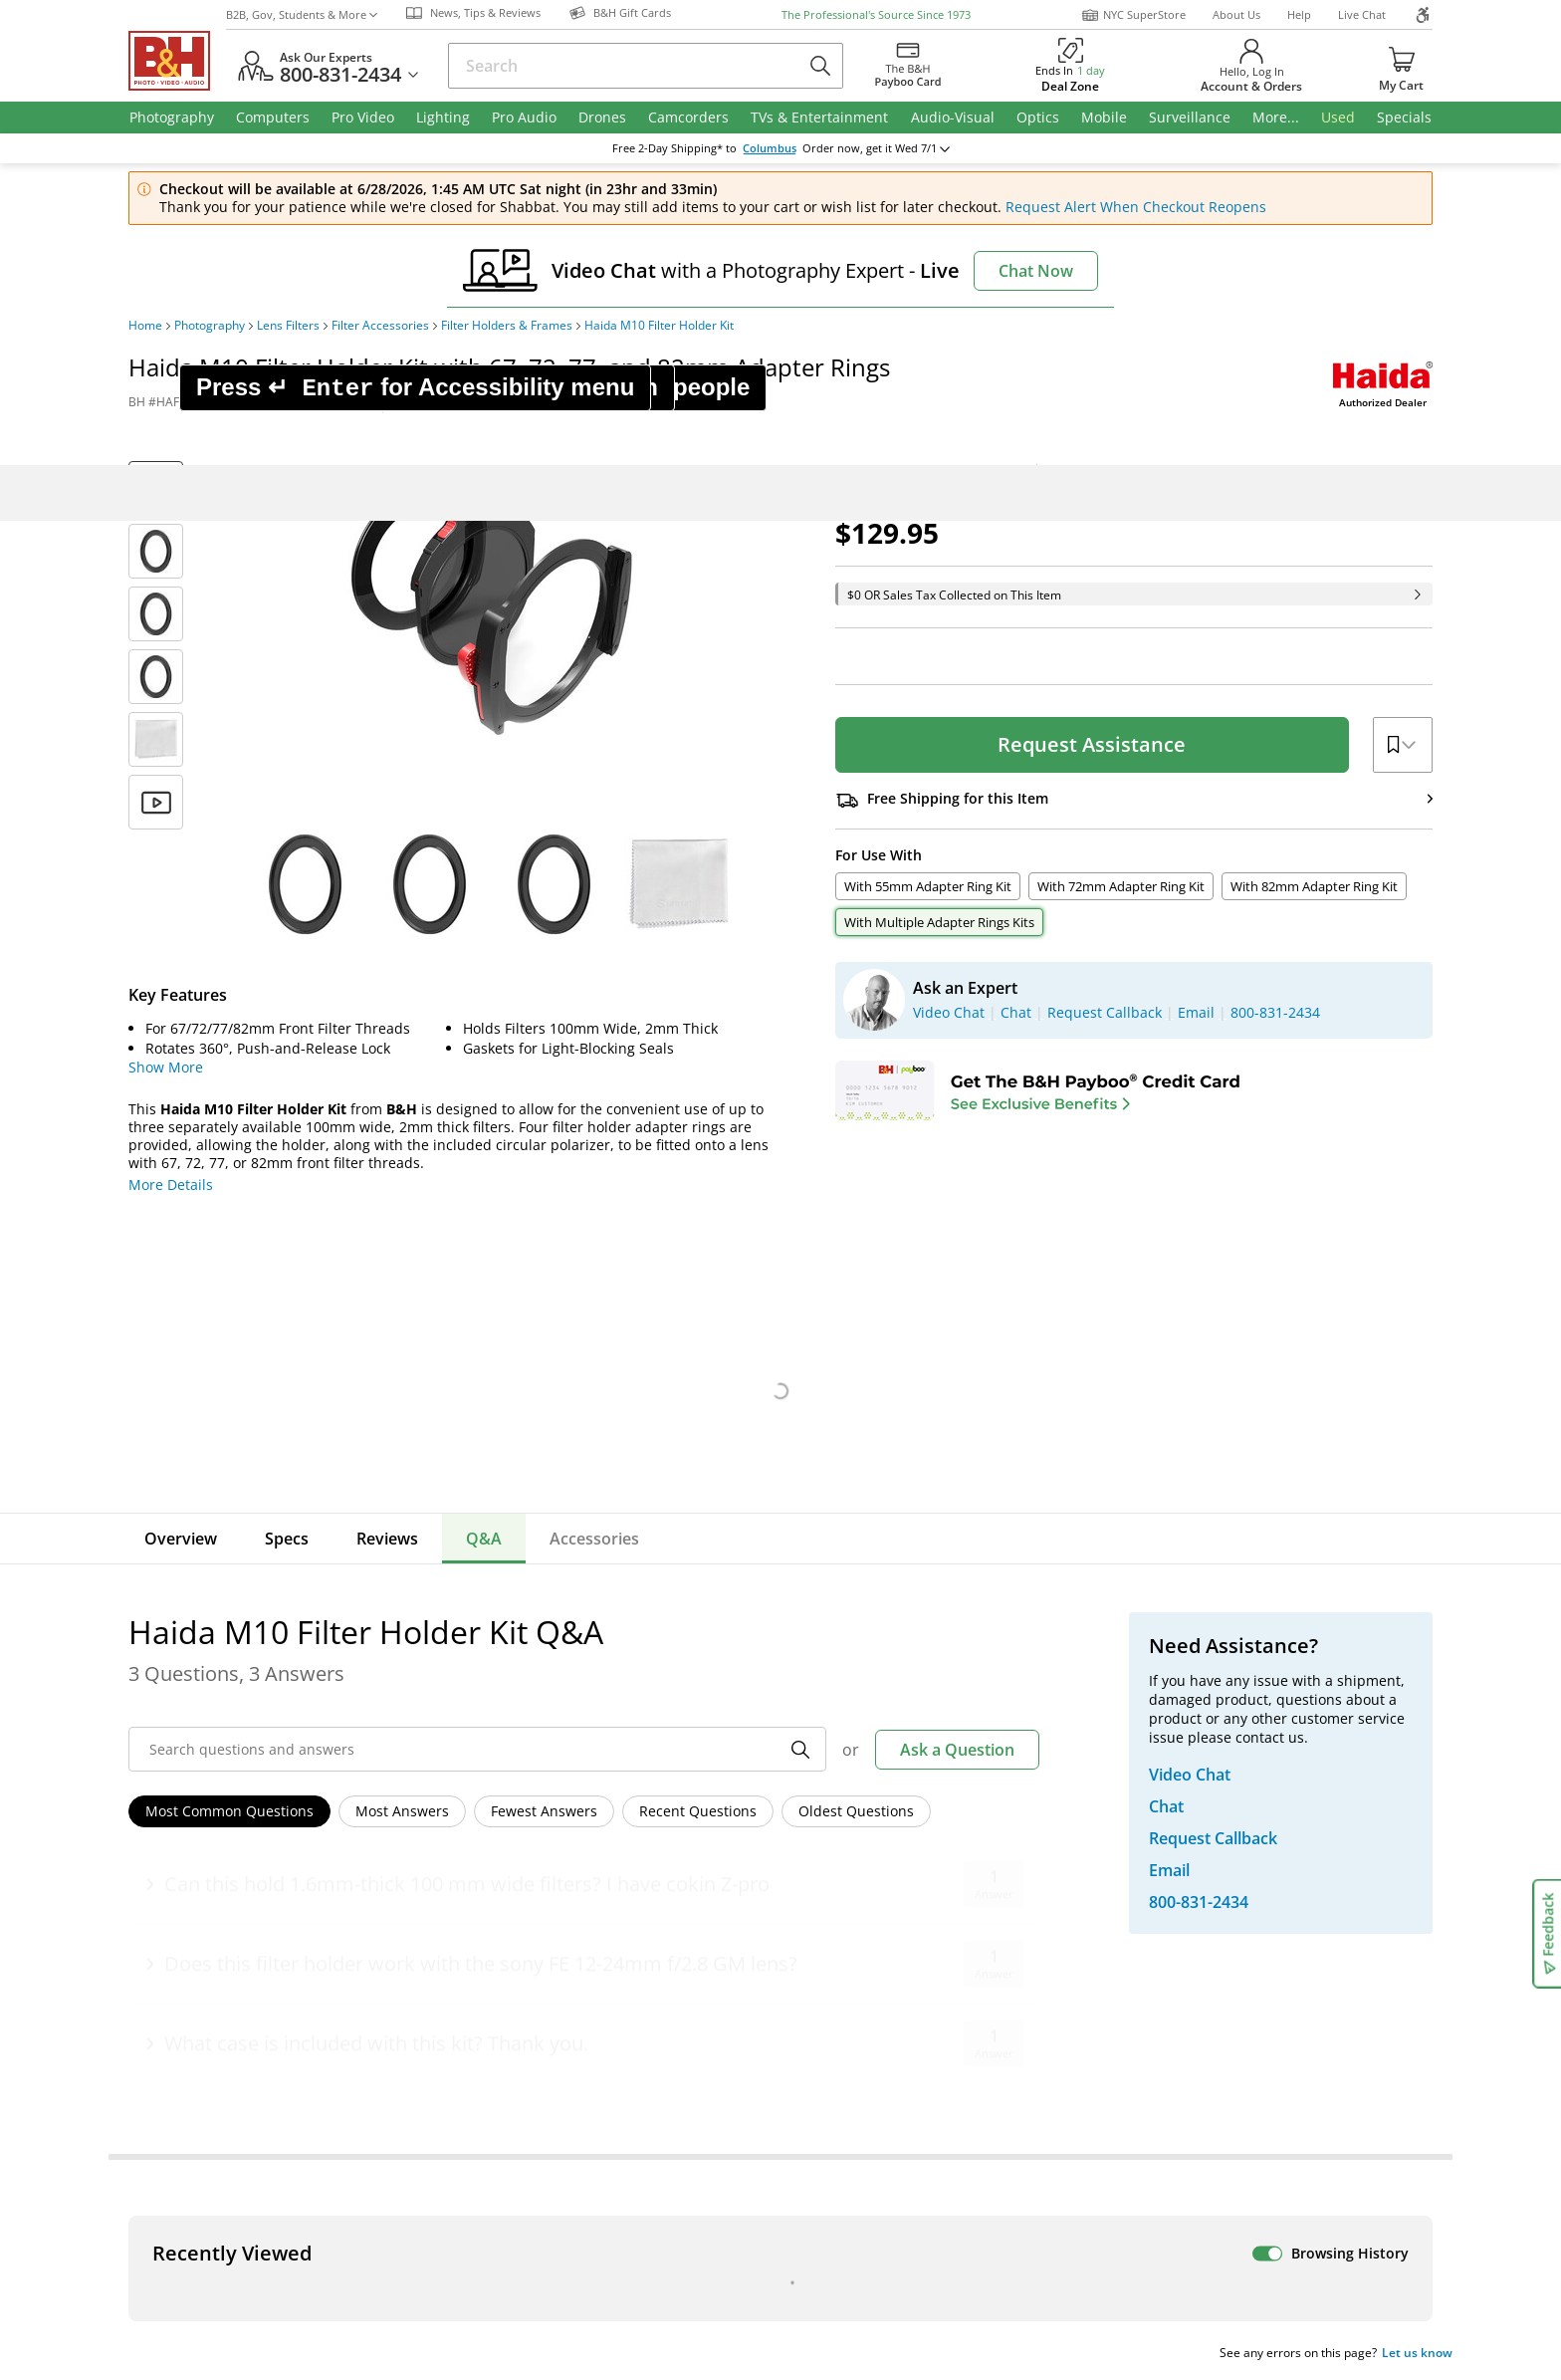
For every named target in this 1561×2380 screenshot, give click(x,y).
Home (145, 326)
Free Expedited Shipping (1252, 2092)
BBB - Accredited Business (228, 2177)
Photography (209, 326)
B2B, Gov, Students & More (301, 14)
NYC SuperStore (1133, 15)
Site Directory (223, 2016)
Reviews (387, 1538)
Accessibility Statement (1226, 2251)
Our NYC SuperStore (556, 1904)
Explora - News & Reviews (883, 1988)
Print (422, 401)
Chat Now (1036, 271)
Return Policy (222, 1876)
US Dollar (1284, 1714)
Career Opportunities (559, 2043)
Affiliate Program (543, 1988)
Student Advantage (861, 1904)
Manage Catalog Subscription (276, 1932)
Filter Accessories (380, 326)
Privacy (935, 2243)
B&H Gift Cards (1218, 2063)
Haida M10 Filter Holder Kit (659, 326)
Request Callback (1237, 1946)
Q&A (484, 1538)
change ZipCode (780, 148)
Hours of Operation (552, 1932)
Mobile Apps (1051, 2179)
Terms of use (797, 2243)
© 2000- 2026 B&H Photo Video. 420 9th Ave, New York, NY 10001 (360, 2250)
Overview (180, 1538)
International (221, 1988)
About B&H (524, 1876)
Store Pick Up (1212, 2034)
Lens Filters (288, 326)
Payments (210, 1960)
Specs (287, 1538)
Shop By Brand (227, 2043)
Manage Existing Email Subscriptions (301, 1782)
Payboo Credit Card (552, 1960)
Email (212, 1732)
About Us (1236, 14)
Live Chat (1362, 14)
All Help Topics (228, 2071)
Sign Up (631, 1732)
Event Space (837, 1960)
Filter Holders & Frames (506, 326)
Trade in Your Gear (1246, 1990)
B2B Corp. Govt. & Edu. (873, 1932)
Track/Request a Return (256, 1904)
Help (1299, 14)
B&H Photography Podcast (884, 2016)
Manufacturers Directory (570, 2016)
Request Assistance (1092, 744)
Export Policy (1071, 2243)
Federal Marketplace (865, 1876)
